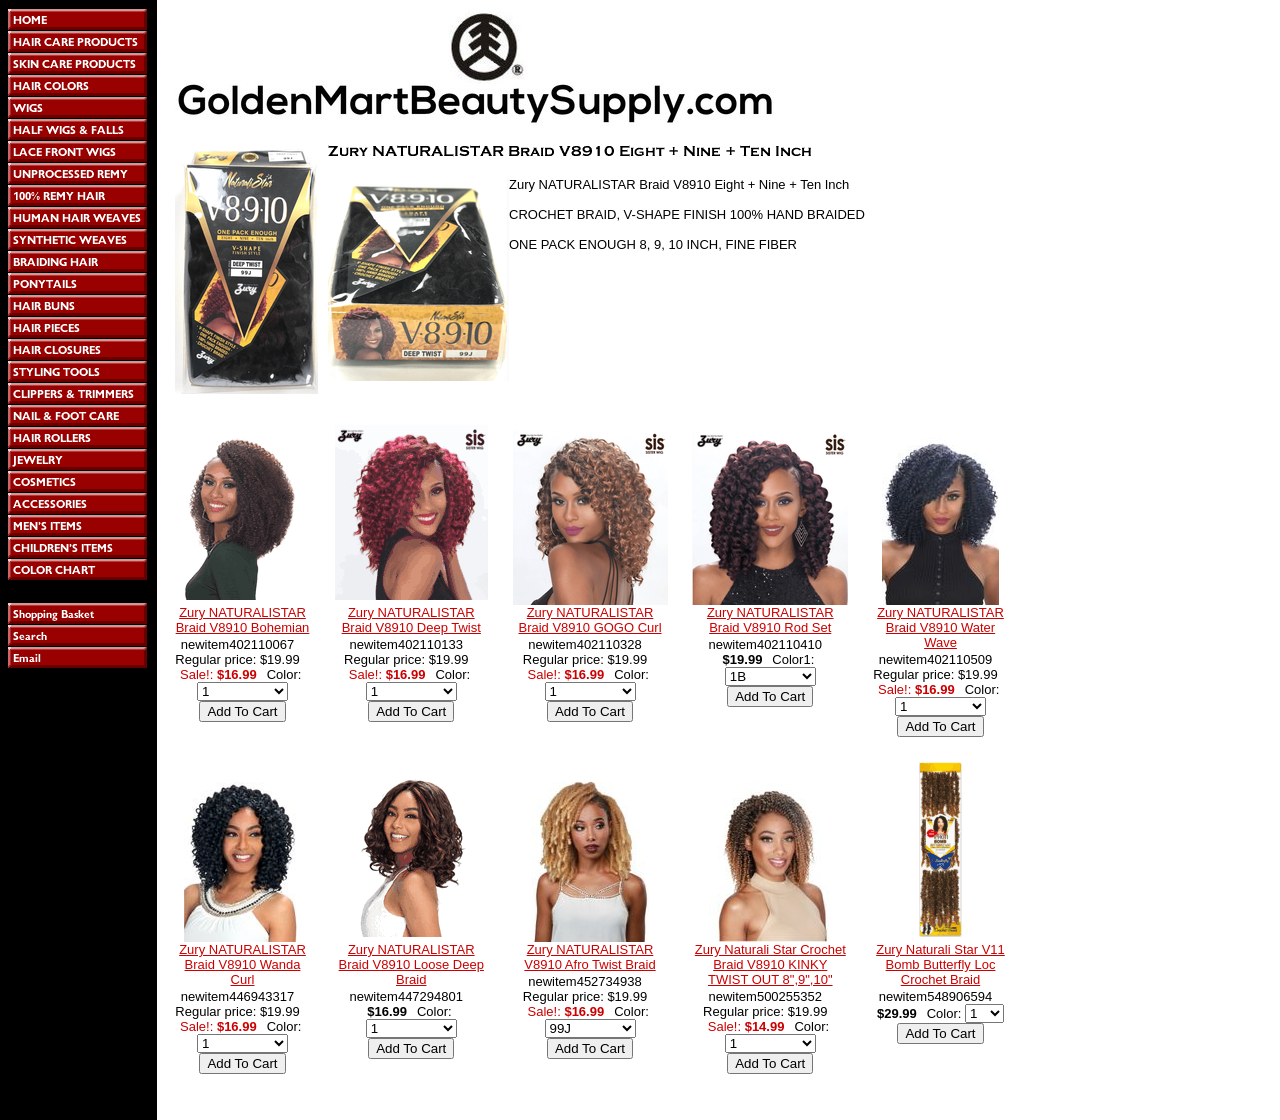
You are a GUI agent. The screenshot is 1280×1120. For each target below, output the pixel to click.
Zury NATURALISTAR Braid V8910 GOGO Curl (589, 620)
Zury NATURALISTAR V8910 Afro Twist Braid (589, 957)
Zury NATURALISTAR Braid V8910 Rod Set (770, 620)
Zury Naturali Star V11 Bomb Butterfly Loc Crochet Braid (940, 964)
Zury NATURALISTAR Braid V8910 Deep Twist (411, 620)
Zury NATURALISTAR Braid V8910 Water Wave (940, 627)
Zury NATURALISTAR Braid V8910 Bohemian (243, 620)
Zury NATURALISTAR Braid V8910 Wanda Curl (242, 964)
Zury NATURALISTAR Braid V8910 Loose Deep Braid (411, 964)
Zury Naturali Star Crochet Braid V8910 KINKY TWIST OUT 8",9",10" (770, 964)
